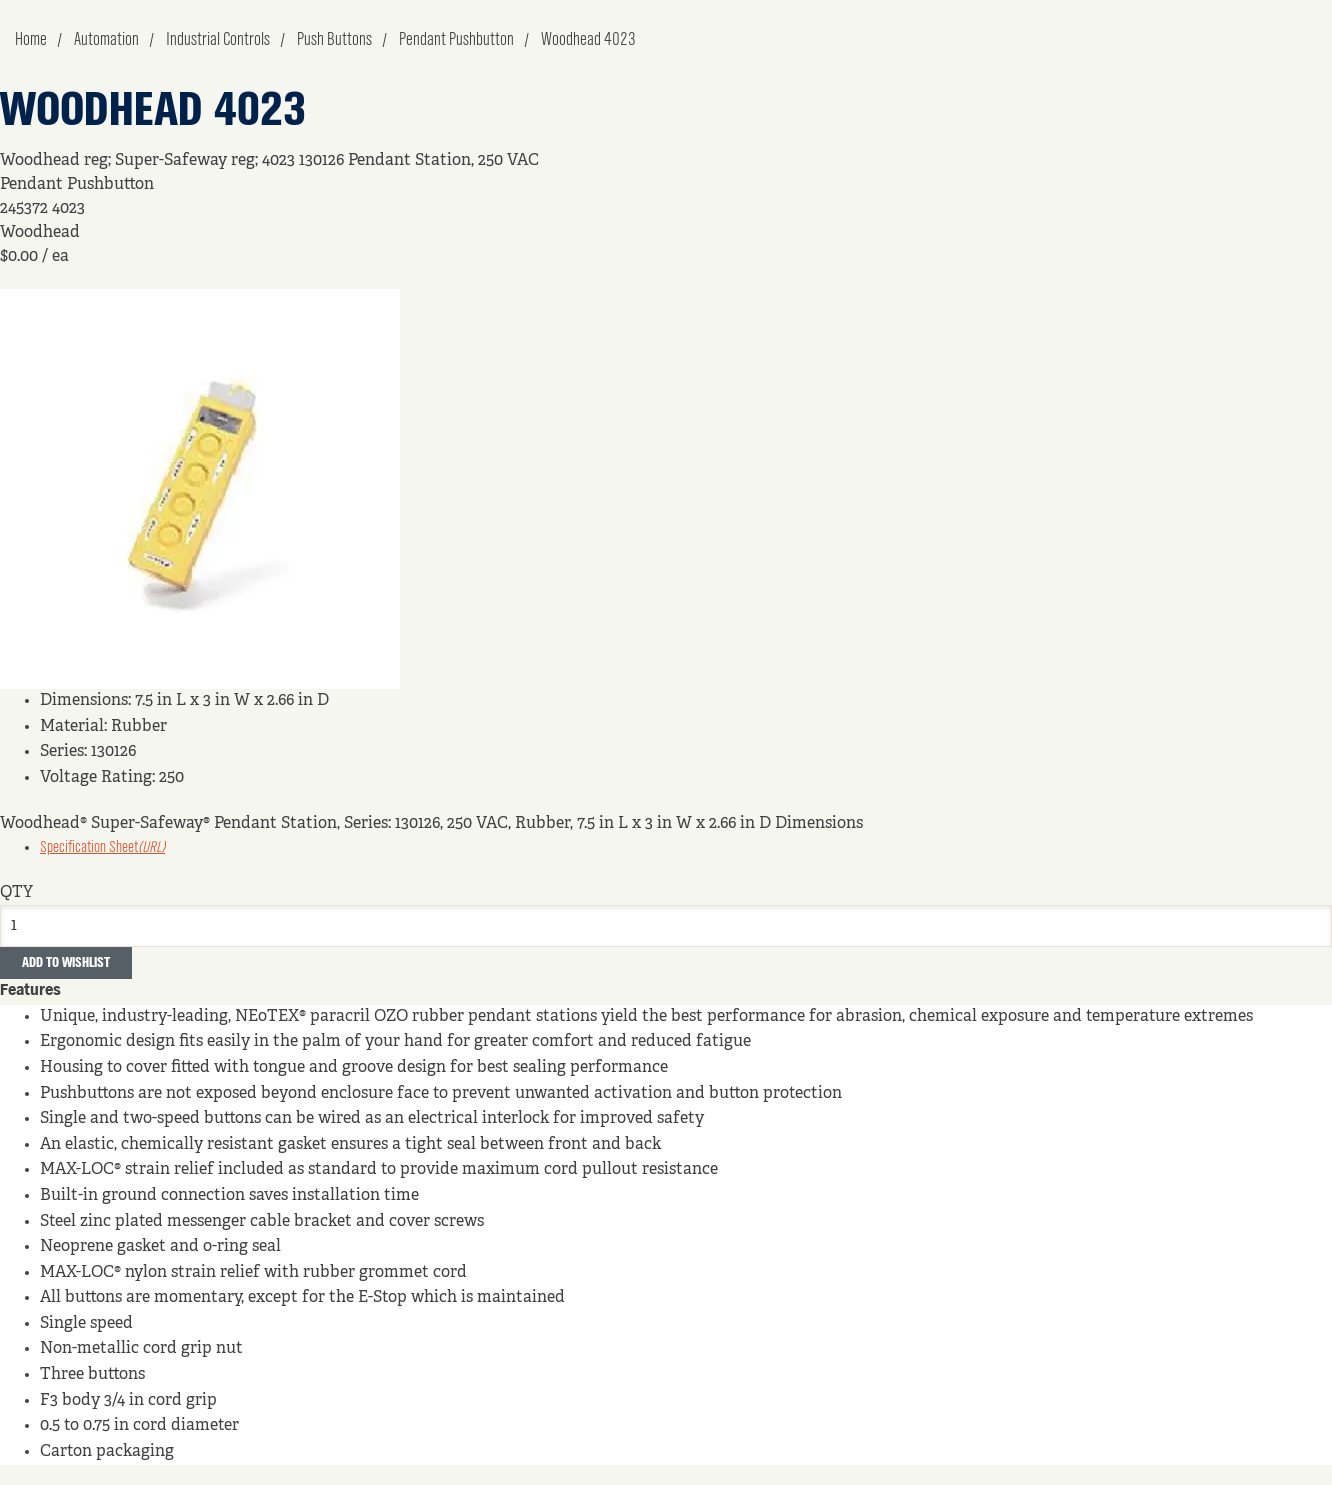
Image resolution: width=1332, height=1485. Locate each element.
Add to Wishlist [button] (66, 963)
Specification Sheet (102, 848)
